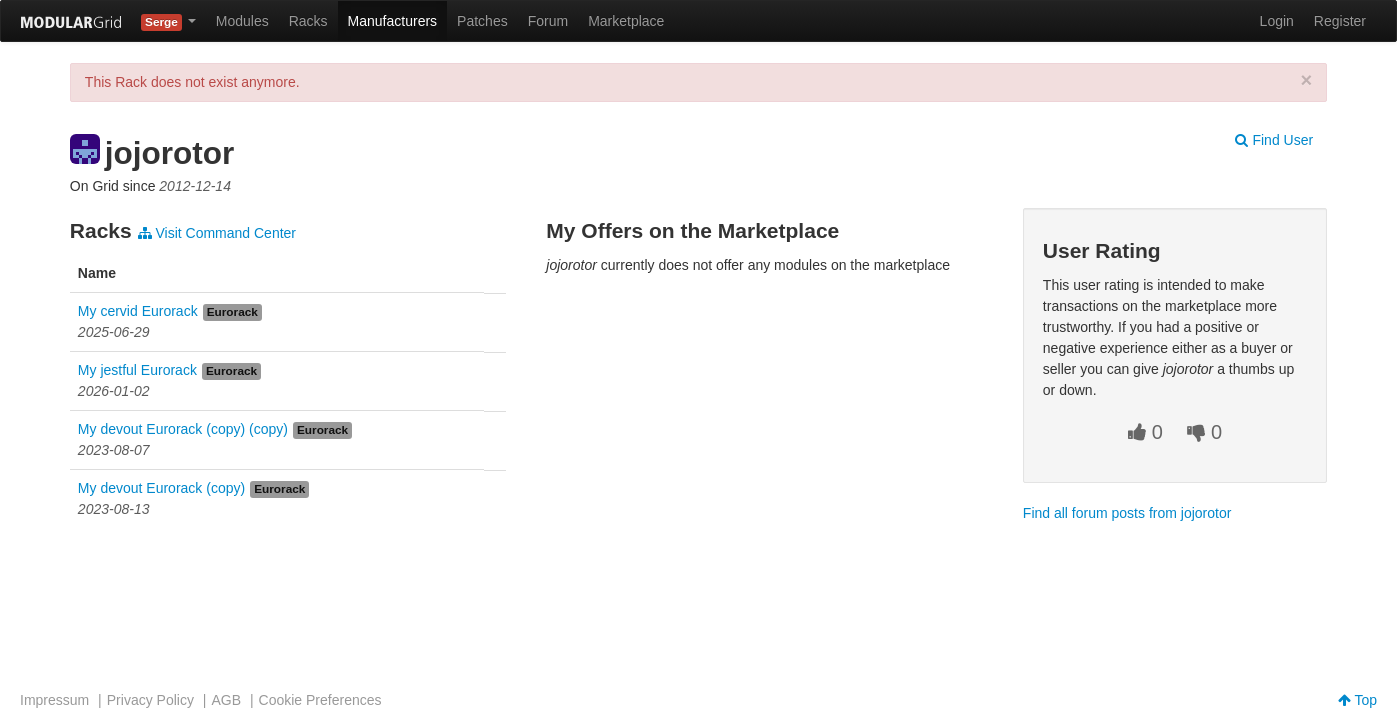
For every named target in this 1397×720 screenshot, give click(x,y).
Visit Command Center (217, 233)
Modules (242, 21)
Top (1357, 700)
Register (1340, 21)
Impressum (54, 700)
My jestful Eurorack (137, 370)
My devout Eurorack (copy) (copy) (183, 429)
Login (1277, 21)
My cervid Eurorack (138, 311)
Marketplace (626, 21)
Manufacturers (392, 21)
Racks (308, 21)
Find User (1274, 140)
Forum (548, 21)
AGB (226, 700)
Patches (482, 21)
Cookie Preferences (320, 700)
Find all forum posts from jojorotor (1127, 513)
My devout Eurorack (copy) (161, 488)
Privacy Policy (150, 700)
